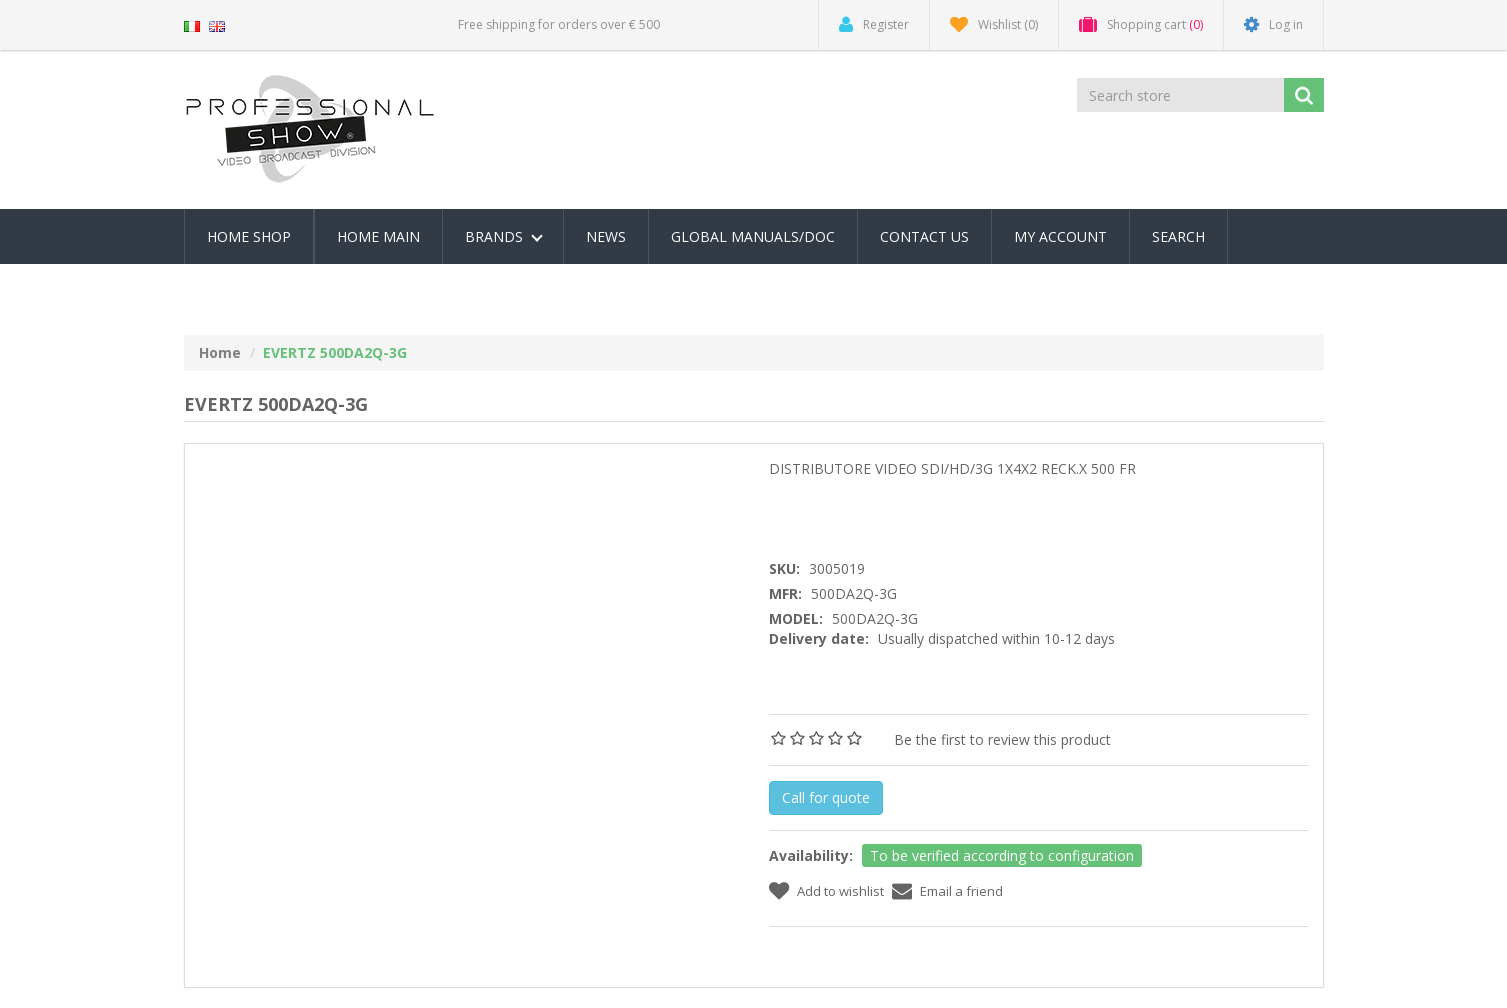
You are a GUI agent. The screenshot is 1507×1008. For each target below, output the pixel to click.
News (606, 236)
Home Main (378, 236)
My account (1060, 236)
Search (1178, 236)
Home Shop (249, 236)
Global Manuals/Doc (753, 236)
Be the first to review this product (1002, 739)
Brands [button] (504, 236)
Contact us (924, 236)
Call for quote (826, 797)
